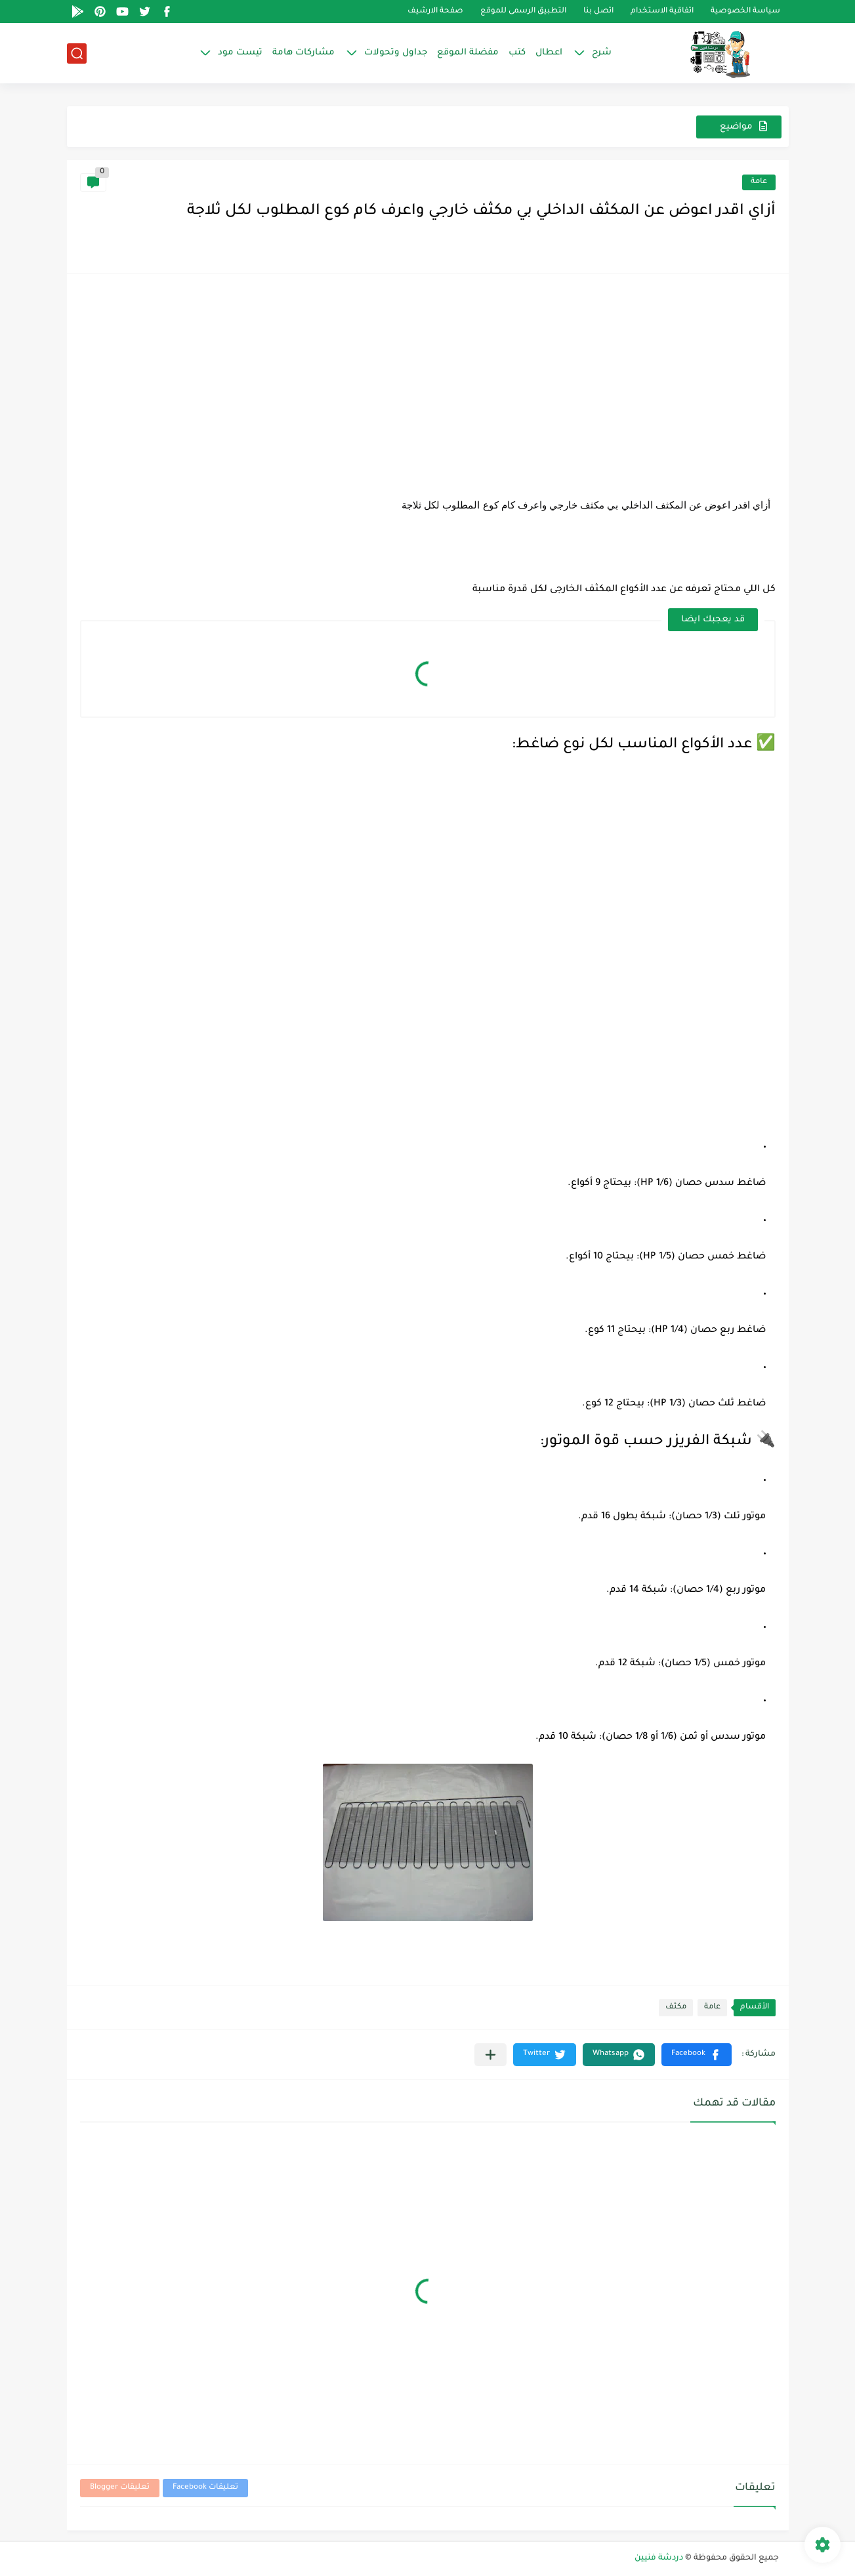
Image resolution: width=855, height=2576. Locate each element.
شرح (602, 53)
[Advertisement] (428, 378)
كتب (517, 53)
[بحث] (77, 53)
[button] (696, 2054)
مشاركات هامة (303, 53)
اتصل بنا (598, 11)
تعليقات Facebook (205, 2487)
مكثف (675, 2007)
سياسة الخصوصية (745, 11)
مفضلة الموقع (468, 53)
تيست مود (240, 53)
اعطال (548, 53)
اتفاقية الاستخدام (662, 11)
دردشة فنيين (659, 2558)
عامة (759, 182)
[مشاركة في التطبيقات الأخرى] (490, 2054)
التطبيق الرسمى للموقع (523, 11)
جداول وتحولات (395, 53)
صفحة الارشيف (435, 11)
